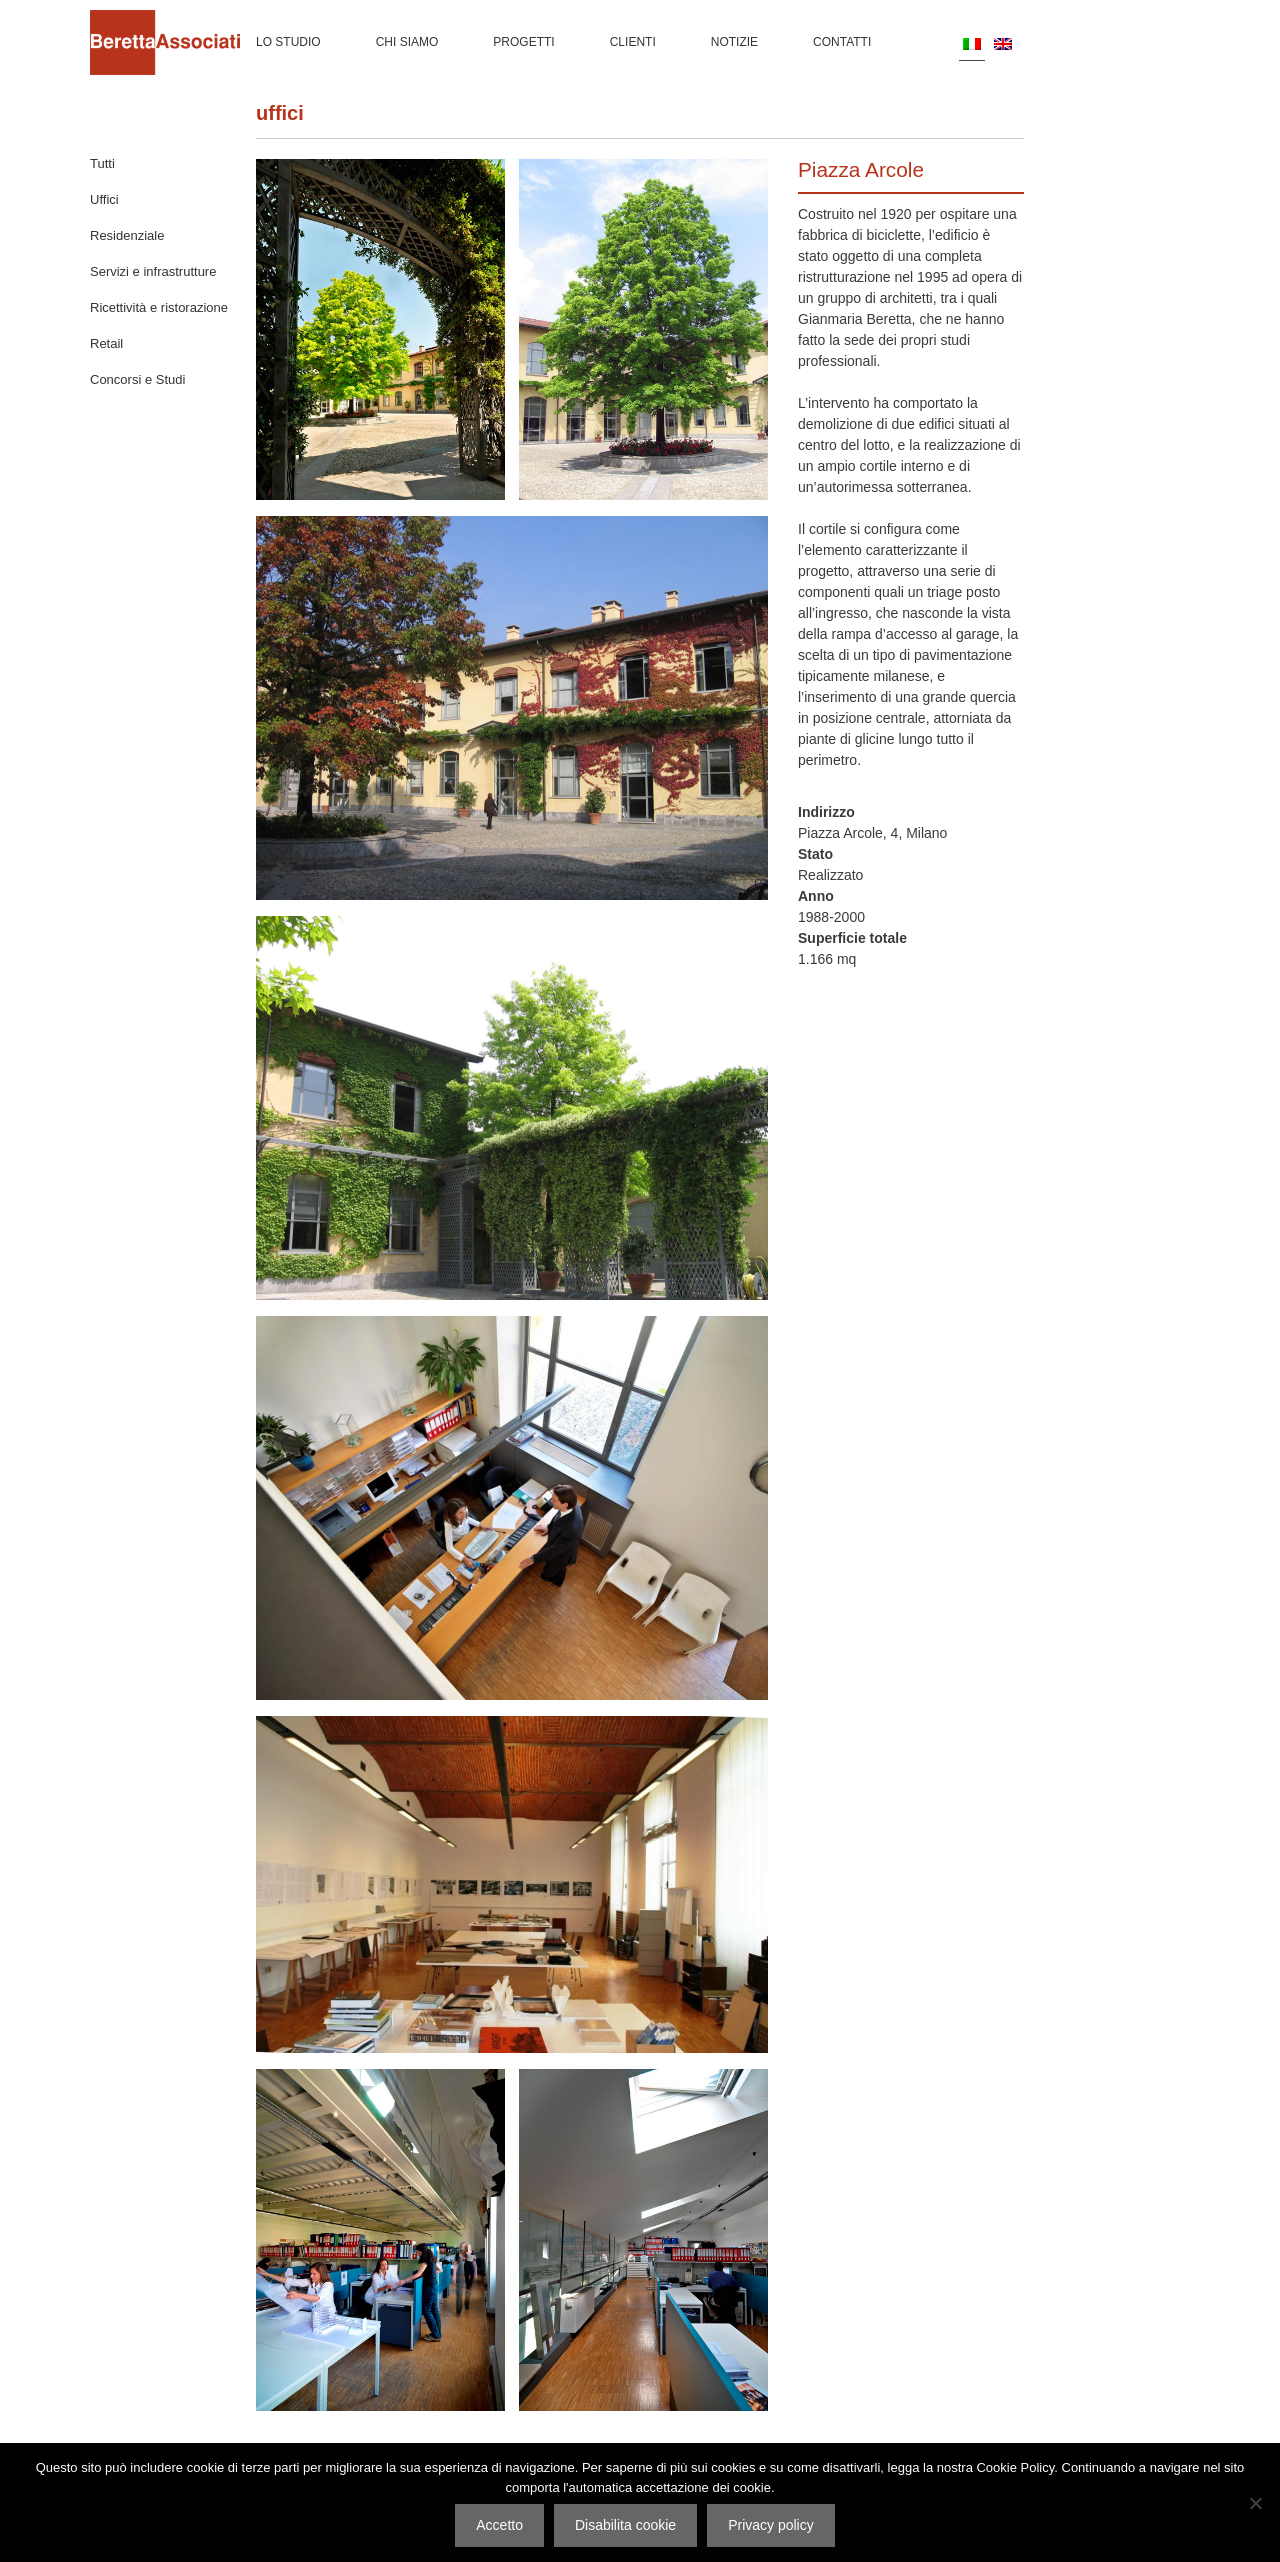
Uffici (280, 113)
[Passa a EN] (1003, 43)
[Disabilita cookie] (1255, 2503)
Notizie (734, 42)
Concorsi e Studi (137, 379)
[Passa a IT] (972, 43)
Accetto (499, 2525)
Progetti (523, 42)
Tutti (102, 163)
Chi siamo (407, 42)
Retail (106, 343)
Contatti (842, 42)
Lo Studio (288, 42)
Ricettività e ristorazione (159, 307)
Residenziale (127, 235)
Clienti (633, 42)
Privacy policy (771, 2525)
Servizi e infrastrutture (153, 271)
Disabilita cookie (625, 2525)
